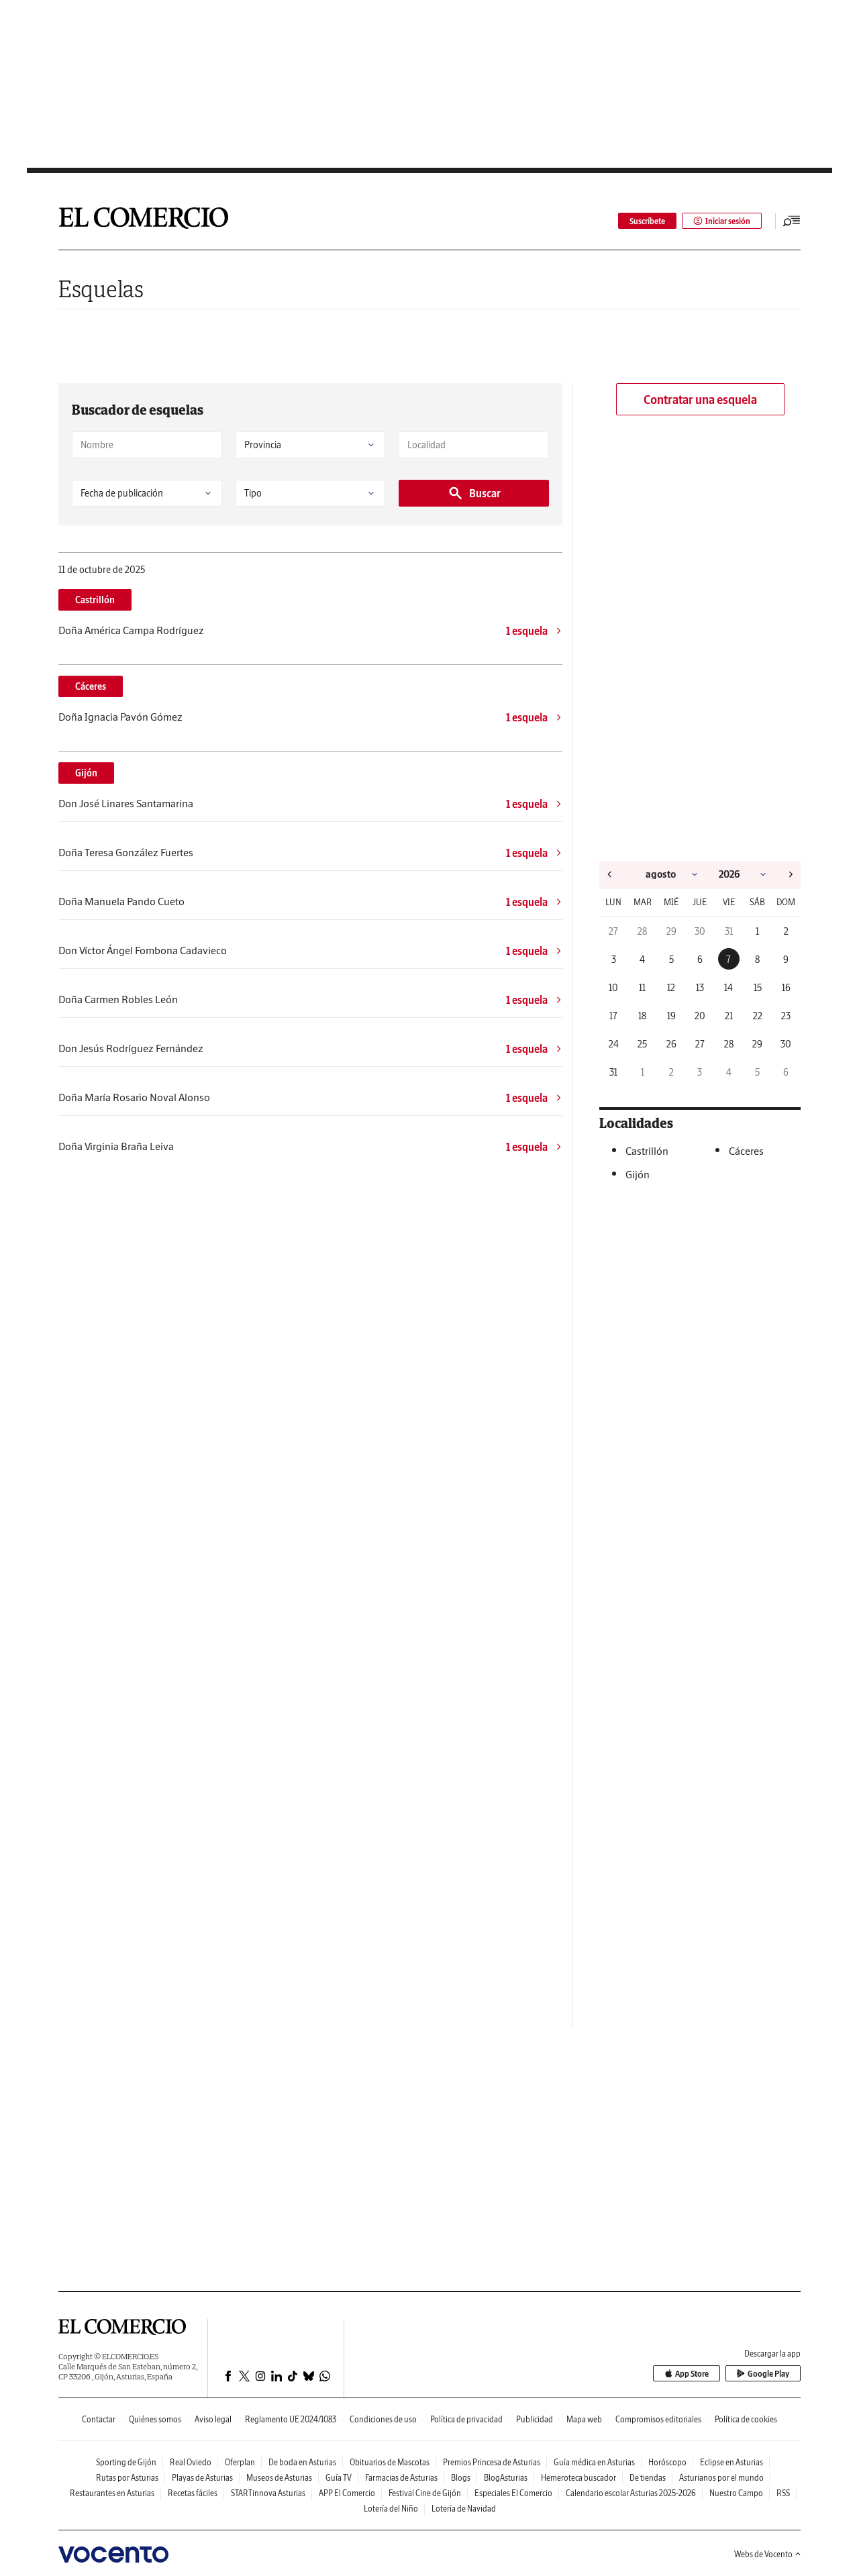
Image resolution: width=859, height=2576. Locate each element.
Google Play (763, 2374)
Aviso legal (213, 2419)
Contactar (98, 2419)
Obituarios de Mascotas (390, 2462)
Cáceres (90, 686)
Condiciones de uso (383, 2419)
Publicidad (534, 2419)
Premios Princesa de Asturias (491, 2462)
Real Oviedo (190, 2462)
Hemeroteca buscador (578, 2478)
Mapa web (584, 2419)
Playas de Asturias (202, 2478)
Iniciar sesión (721, 221)
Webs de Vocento (767, 2554)
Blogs (460, 2478)
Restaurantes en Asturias (112, 2493)
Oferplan (240, 2462)
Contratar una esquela (700, 399)
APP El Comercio (347, 2493)
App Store (686, 2374)
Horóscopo (667, 2462)
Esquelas (101, 288)
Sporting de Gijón (126, 2462)
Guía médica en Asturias (594, 2462)
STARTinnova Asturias (268, 2493)
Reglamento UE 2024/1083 (290, 2419)
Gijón (86, 773)
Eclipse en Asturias (731, 2462)
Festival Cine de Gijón (425, 2493)
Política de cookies (746, 2419)
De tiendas (647, 2478)
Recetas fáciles (192, 2493)
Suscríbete (647, 221)
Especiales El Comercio (513, 2493)
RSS (783, 2493)
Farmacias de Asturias (401, 2478)
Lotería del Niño (391, 2509)
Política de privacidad (466, 2419)
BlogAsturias (505, 2478)
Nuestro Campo (736, 2493)
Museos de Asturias (279, 2478)
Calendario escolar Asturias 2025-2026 (631, 2493)
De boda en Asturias (302, 2462)
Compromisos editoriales (658, 2419)
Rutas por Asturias (127, 2478)
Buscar (474, 493)
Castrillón (95, 600)
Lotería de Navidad (464, 2509)
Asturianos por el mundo (721, 2478)
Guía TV (338, 2478)
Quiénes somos (155, 2419)
